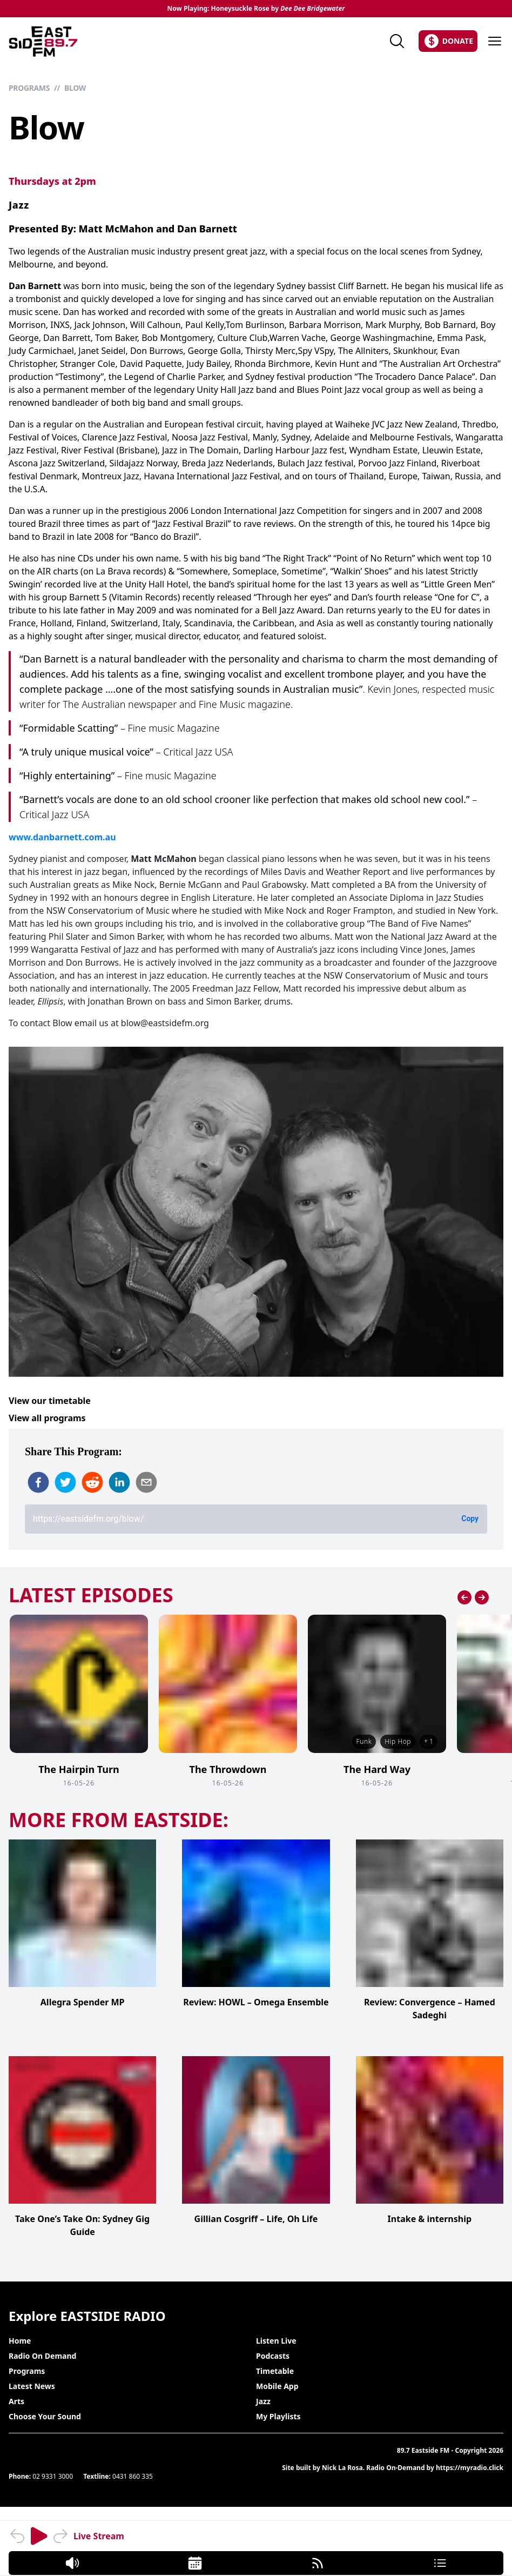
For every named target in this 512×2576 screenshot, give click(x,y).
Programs (29, 88)
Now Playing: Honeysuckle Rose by (256, 8)
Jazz (19, 204)
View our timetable (50, 1401)
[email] (146, 1482)
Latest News (32, 2386)
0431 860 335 (132, 2476)
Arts (16, 2401)
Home (20, 2341)
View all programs (47, 1418)
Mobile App (277, 2386)
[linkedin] (119, 1482)
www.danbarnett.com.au (62, 837)
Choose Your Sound (45, 2416)
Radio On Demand (42, 2356)
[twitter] (65, 1482)
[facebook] (38, 1482)
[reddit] (92, 1482)
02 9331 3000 (52, 2476)
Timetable (275, 2371)
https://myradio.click (469, 2467)
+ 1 (428, 1741)
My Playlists (278, 2416)
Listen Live (276, 2341)
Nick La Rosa (342, 2467)
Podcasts (272, 2356)
